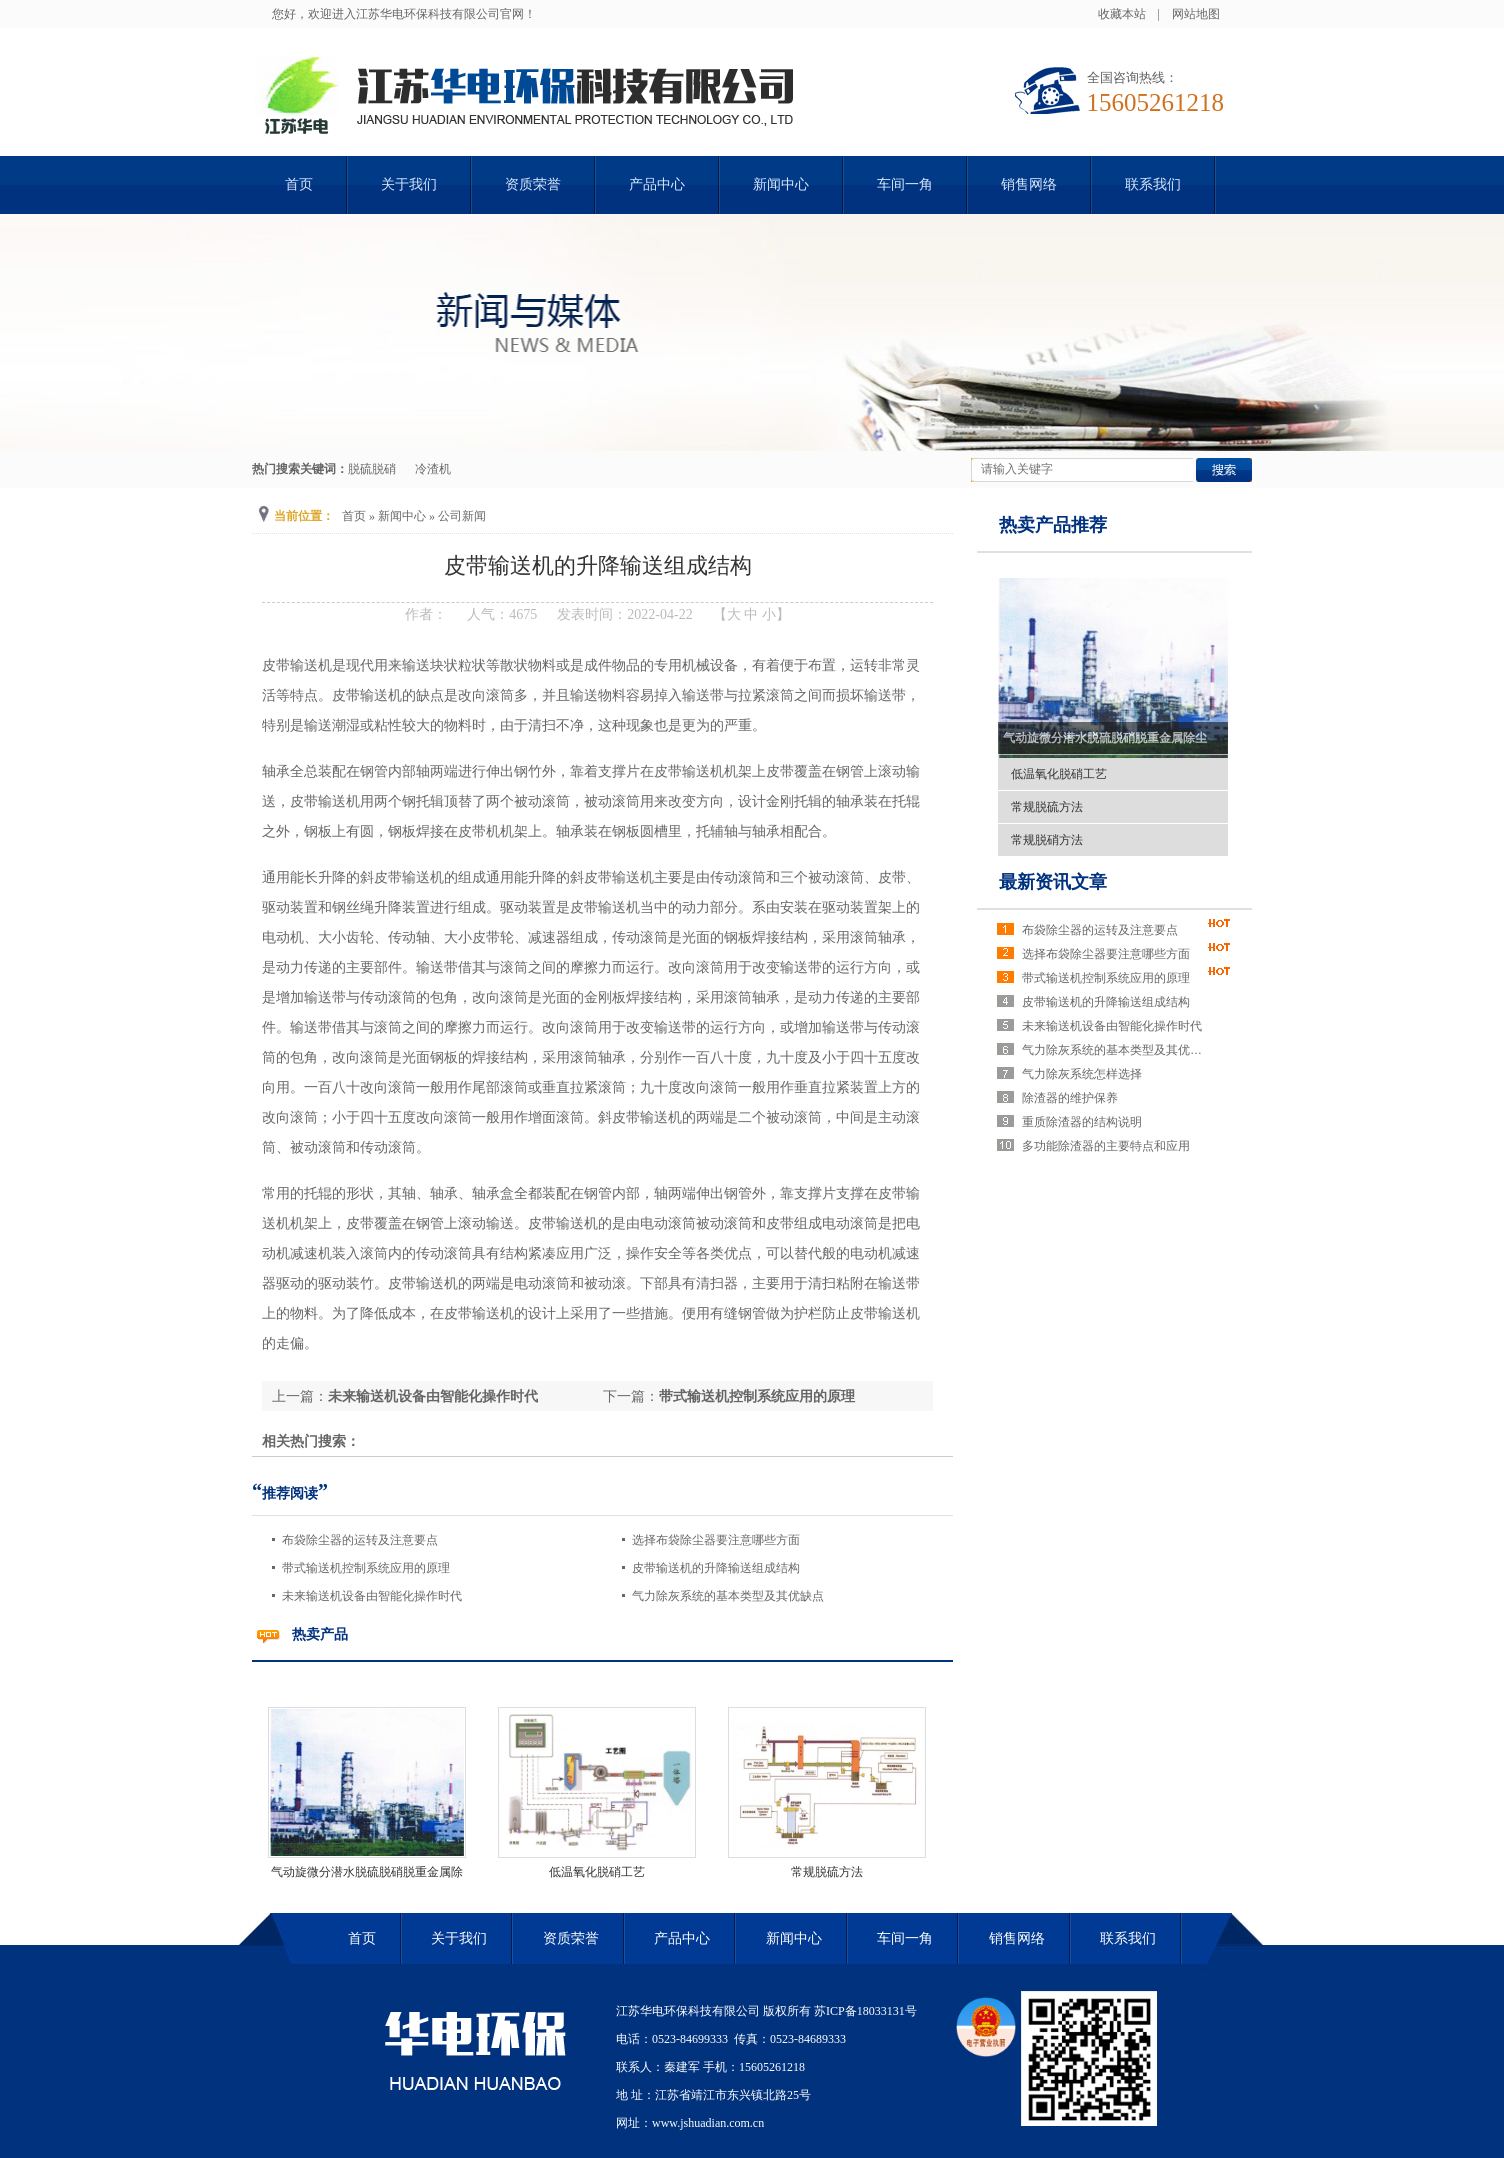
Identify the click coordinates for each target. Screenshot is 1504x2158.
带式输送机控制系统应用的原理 (757, 1396)
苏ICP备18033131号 (865, 2011)
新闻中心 (781, 184)
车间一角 (905, 184)
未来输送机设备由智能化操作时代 (433, 1396)
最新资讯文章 (1053, 882)
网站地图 (1196, 14)
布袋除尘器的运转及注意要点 (360, 1540)
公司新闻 (462, 516)
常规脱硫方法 (827, 1872)
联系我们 (1153, 184)
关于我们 (409, 184)
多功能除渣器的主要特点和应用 (1106, 1146)
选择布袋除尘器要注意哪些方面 (716, 1540)
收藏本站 (1122, 14)
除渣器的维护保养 (1070, 1098)
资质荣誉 (533, 184)
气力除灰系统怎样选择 (1082, 1074)
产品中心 (657, 184)
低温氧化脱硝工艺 (597, 1872)
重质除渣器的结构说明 (1082, 1122)
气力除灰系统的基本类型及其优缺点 (728, 1596)
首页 (299, 184)
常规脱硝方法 (1047, 840)
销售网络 (1029, 184)
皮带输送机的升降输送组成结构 (716, 1568)
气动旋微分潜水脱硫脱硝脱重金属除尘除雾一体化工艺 (1147, 738)
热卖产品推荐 (1053, 525)
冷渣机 (433, 469)
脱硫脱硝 (372, 469)
